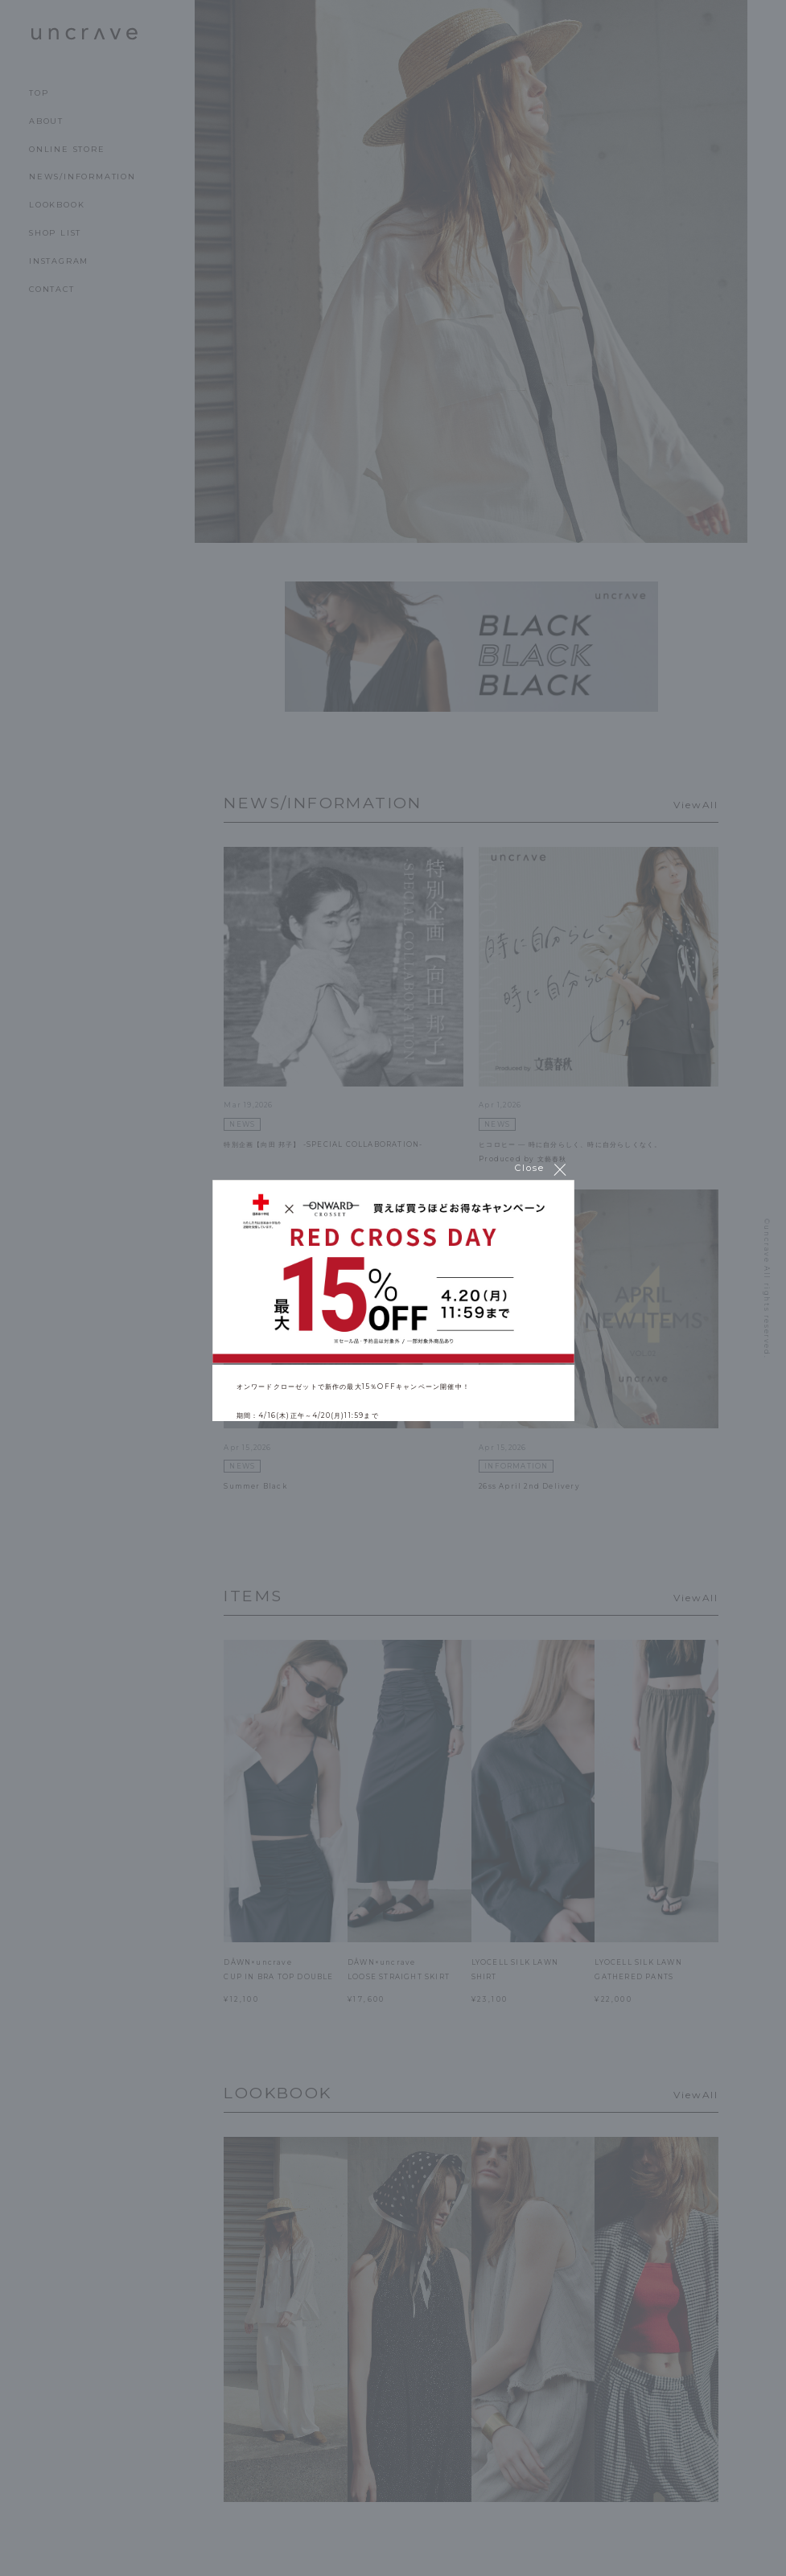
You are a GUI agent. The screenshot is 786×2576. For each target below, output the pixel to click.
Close (542, 1168)
